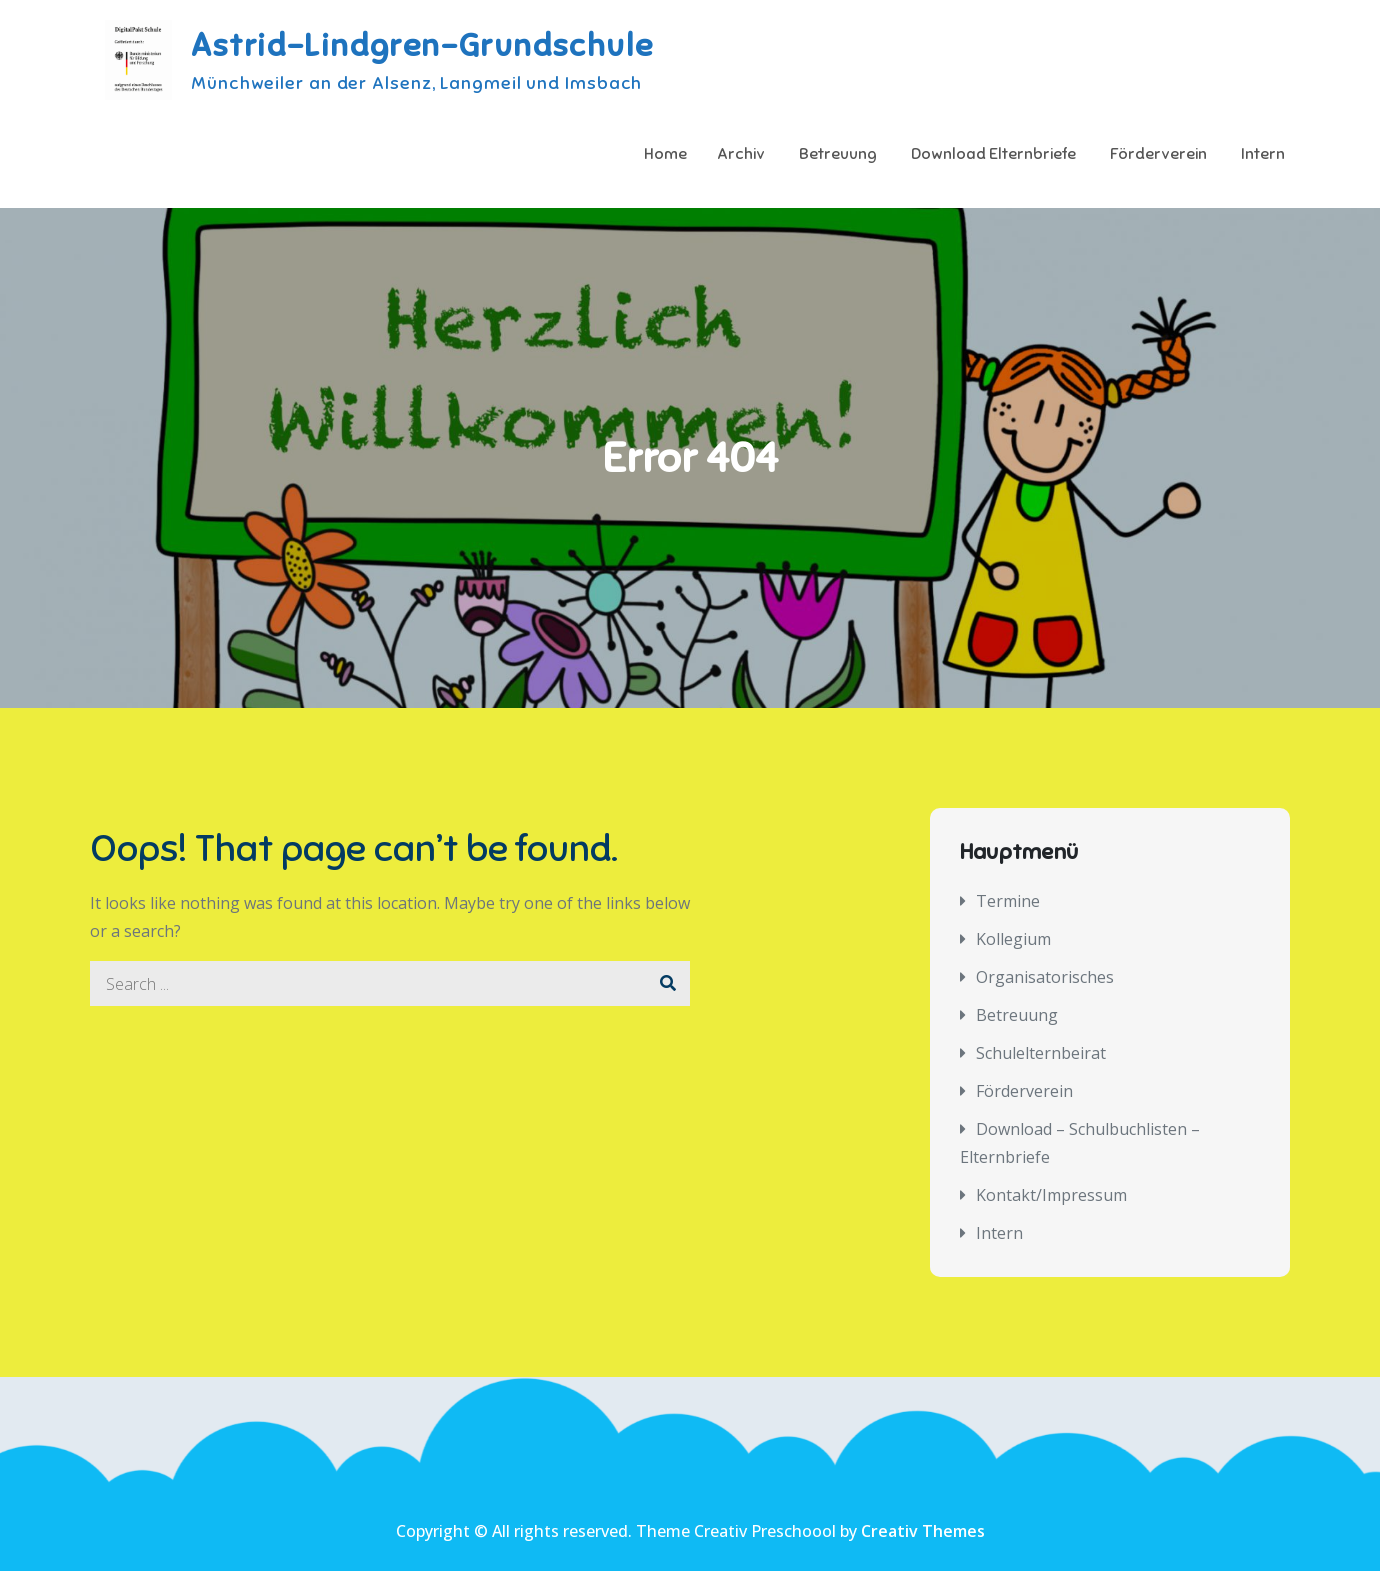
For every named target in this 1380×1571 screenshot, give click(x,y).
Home (665, 154)
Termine (1008, 901)
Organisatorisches (1045, 977)
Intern (1263, 154)
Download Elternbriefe (993, 154)
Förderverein (1158, 154)
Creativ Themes (923, 1531)
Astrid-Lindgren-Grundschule (422, 45)
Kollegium (1013, 939)
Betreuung (838, 154)
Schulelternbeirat (1041, 1053)
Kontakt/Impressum (1051, 1195)
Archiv (741, 154)
